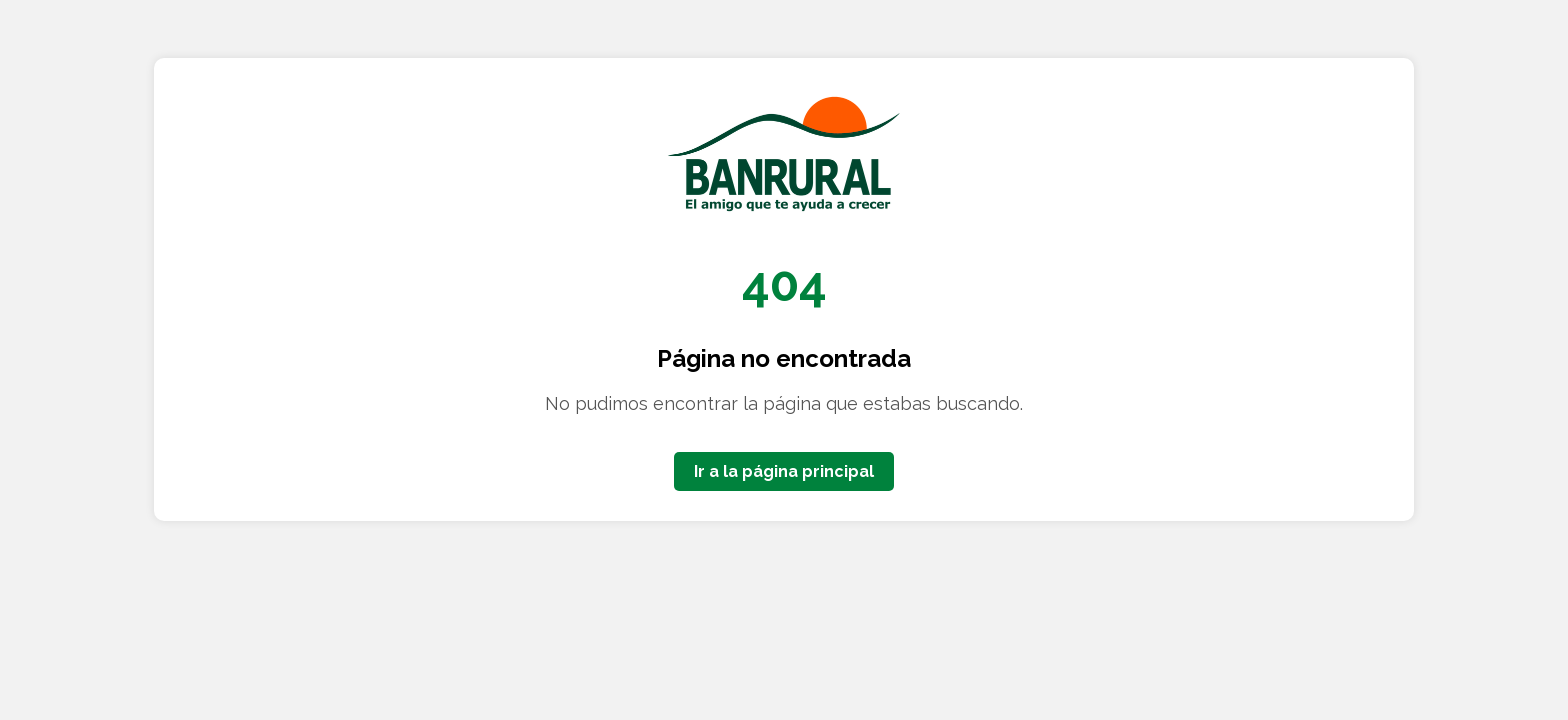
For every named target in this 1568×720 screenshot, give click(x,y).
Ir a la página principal (784, 471)
